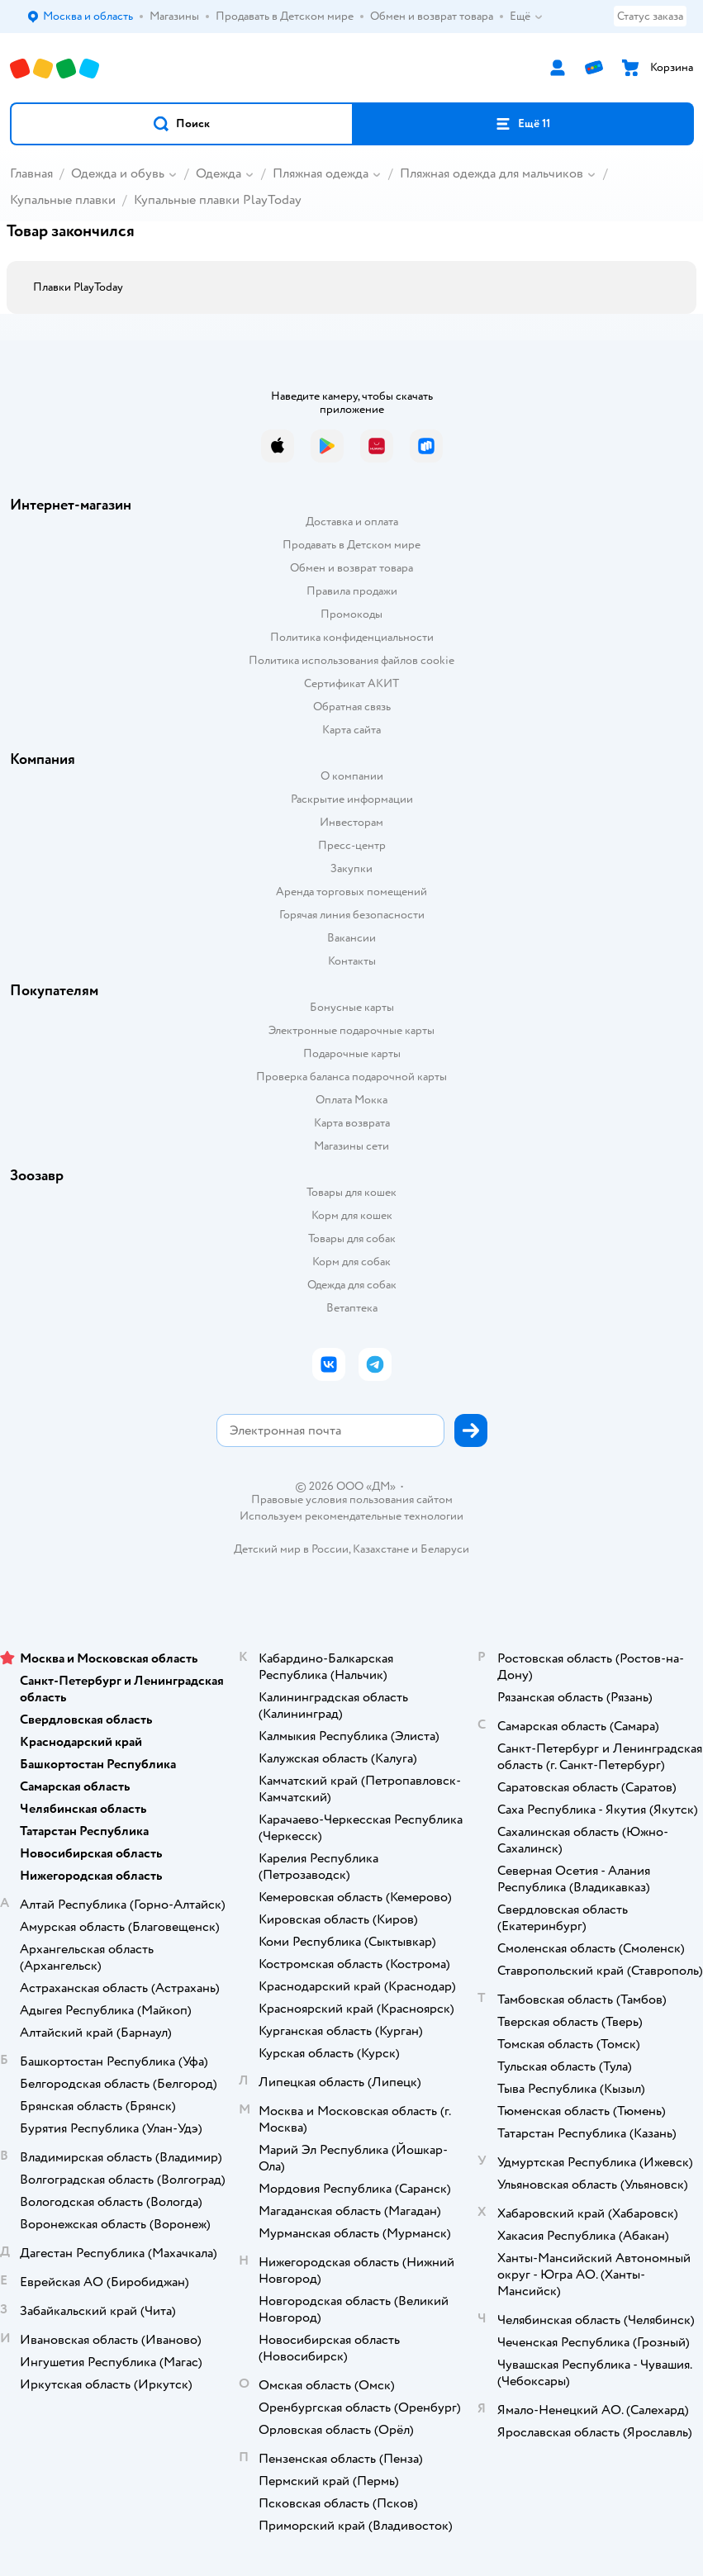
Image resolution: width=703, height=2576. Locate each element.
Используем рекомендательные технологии (351, 1516)
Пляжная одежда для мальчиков (491, 173)
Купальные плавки (63, 200)
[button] (182, 124)
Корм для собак (351, 1262)
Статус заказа (650, 16)
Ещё (527, 16)
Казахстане (381, 1549)
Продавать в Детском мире (351, 545)
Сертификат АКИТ (351, 683)
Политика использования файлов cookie (351, 660)
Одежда (218, 173)
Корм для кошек (351, 1215)
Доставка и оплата (352, 522)
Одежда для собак (352, 1285)
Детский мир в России (291, 1549)
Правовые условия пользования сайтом (352, 1499)
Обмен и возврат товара (351, 568)
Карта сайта (351, 730)
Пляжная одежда (320, 173)
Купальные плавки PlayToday (218, 200)
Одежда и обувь (117, 173)
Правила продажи (351, 591)
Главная (31, 173)
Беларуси (444, 1549)
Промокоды (351, 614)
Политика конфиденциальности (352, 637)
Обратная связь (352, 707)
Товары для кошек (351, 1192)
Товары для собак (352, 1238)
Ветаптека (352, 1308)
